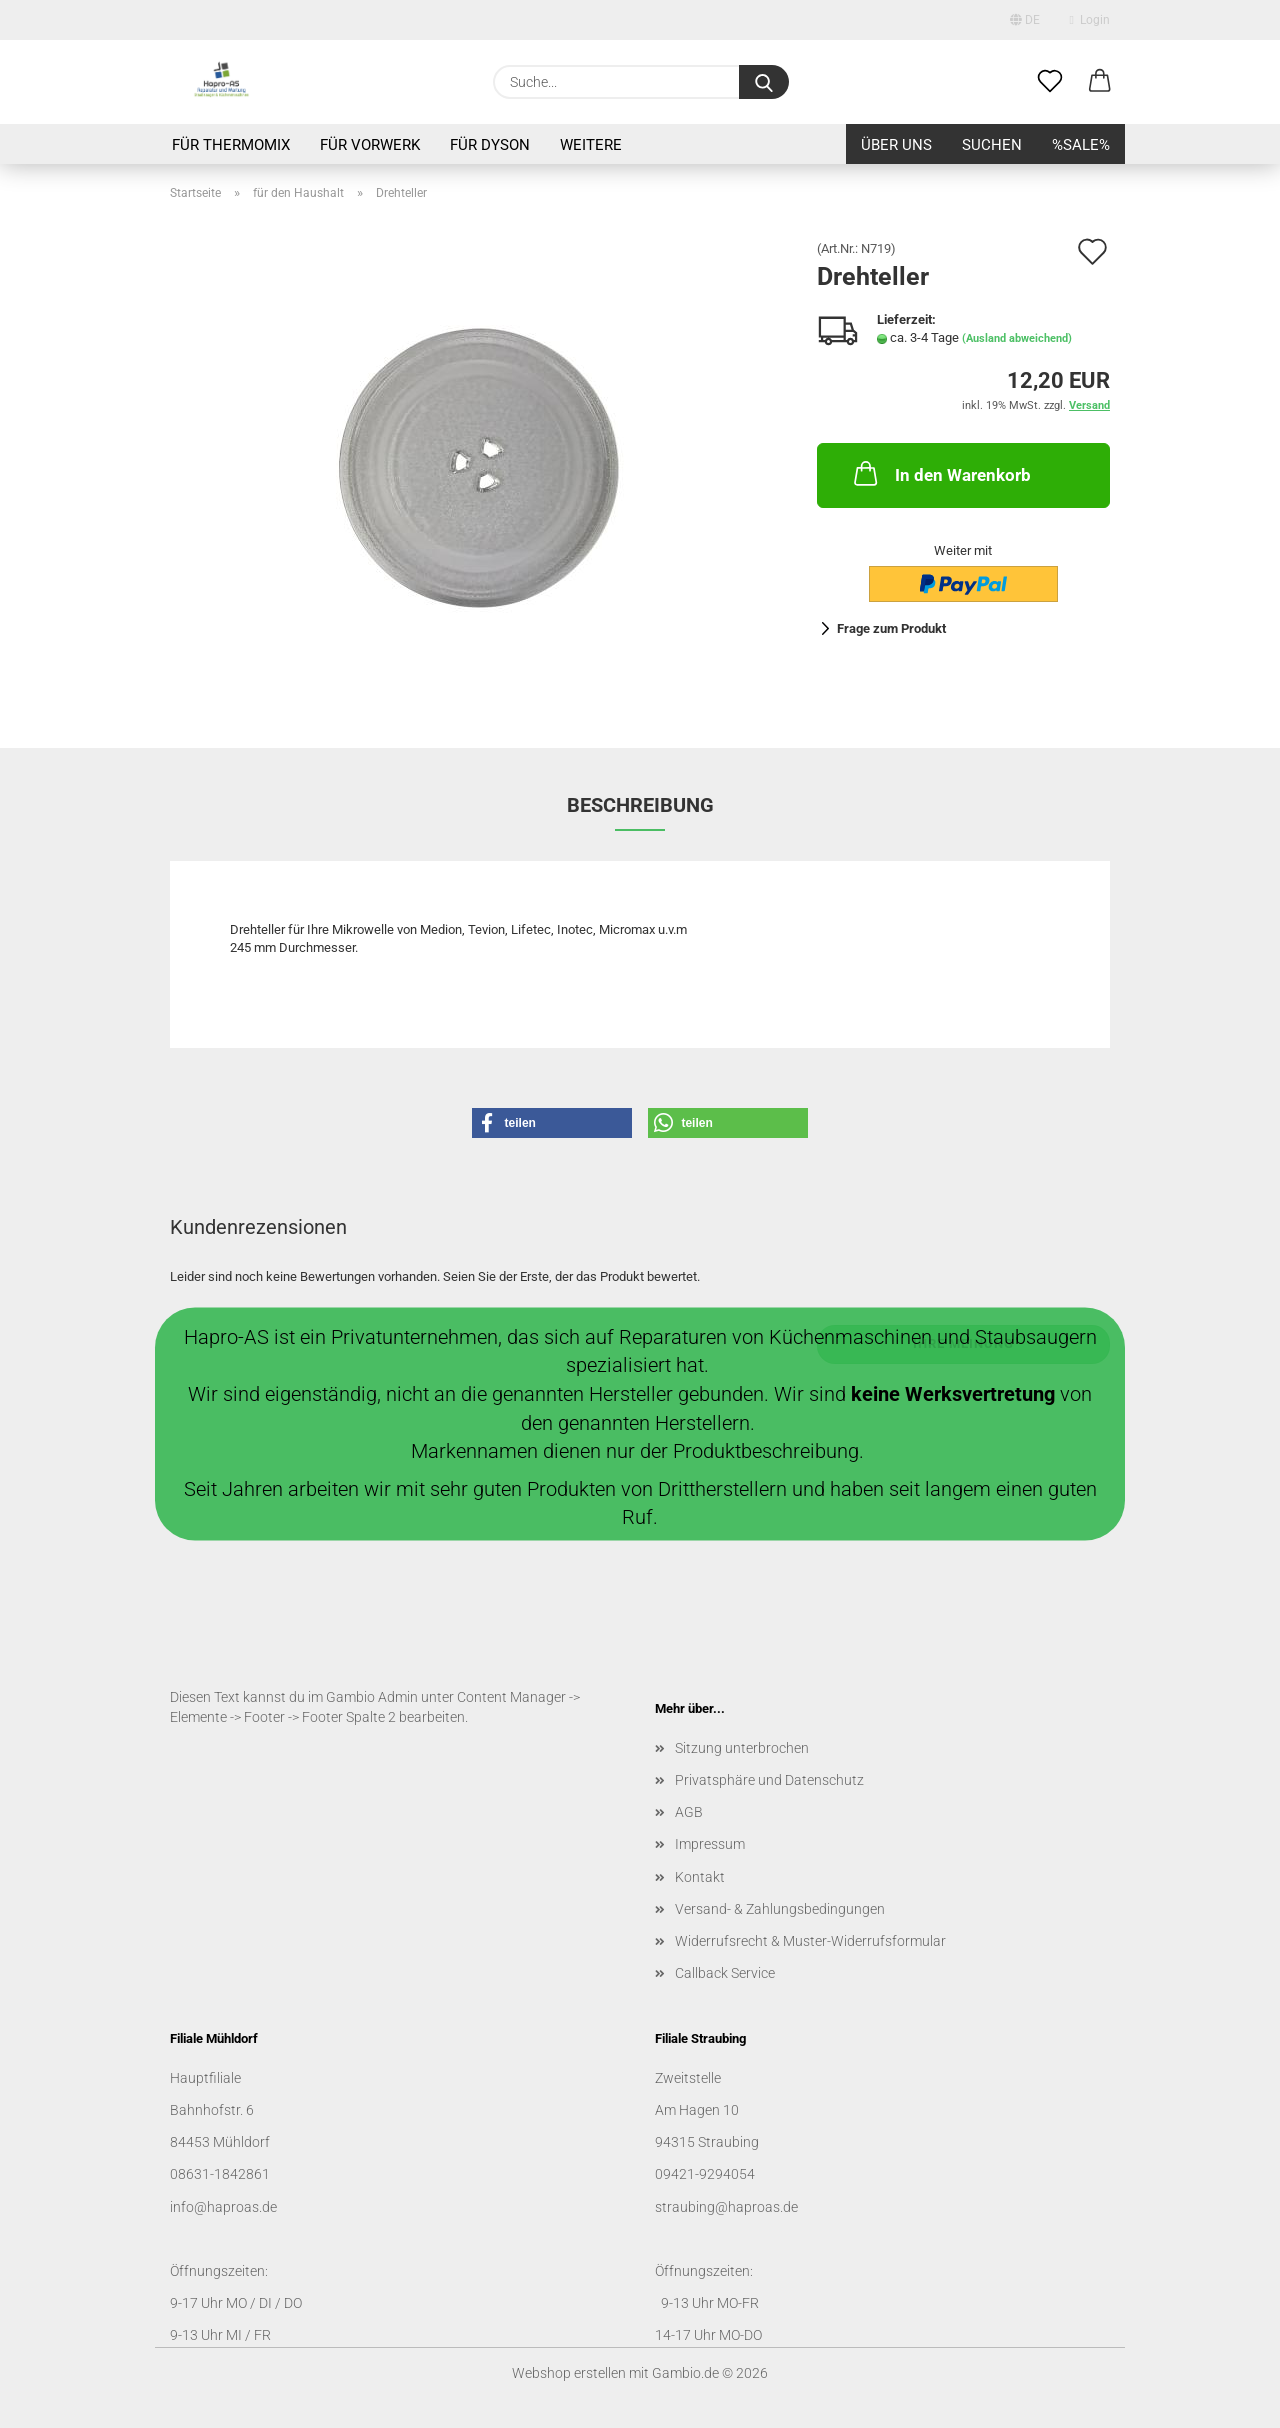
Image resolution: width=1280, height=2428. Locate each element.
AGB (689, 1812)
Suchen (992, 145)
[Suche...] (764, 82)
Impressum (710, 1844)
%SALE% (1081, 145)
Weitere (591, 145)
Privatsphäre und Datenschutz (769, 1780)
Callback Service (725, 1973)
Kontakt (700, 1877)
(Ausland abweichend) (1017, 338)
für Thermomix (231, 145)
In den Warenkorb (940, 473)
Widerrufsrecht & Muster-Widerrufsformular (810, 1941)
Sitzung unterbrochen (742, 1748)
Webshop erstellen (569, 2373)
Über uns (896, 145)
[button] (1100, 82)
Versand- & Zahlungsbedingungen (780, 1909)
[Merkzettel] (1050, 82)
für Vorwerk (370, 145)
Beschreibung (640, 805)
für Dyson (490, 145)
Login (1090, 20)
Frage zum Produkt (891, 628)
